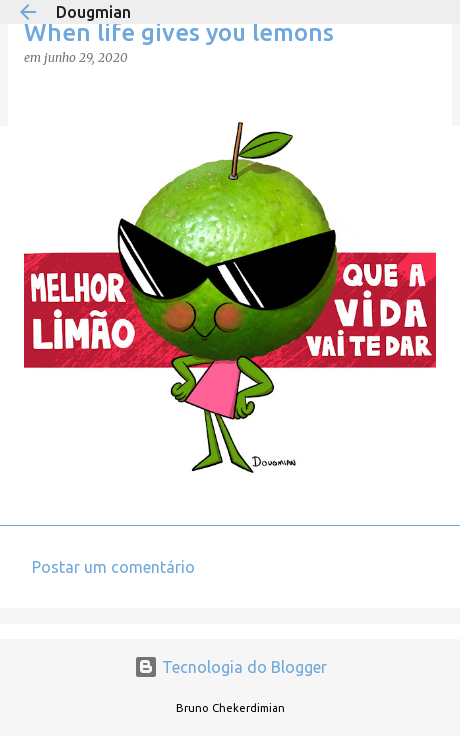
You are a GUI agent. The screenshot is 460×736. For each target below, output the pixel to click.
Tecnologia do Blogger (230, 667)
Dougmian (93, 12)
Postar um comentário (113, 567)
